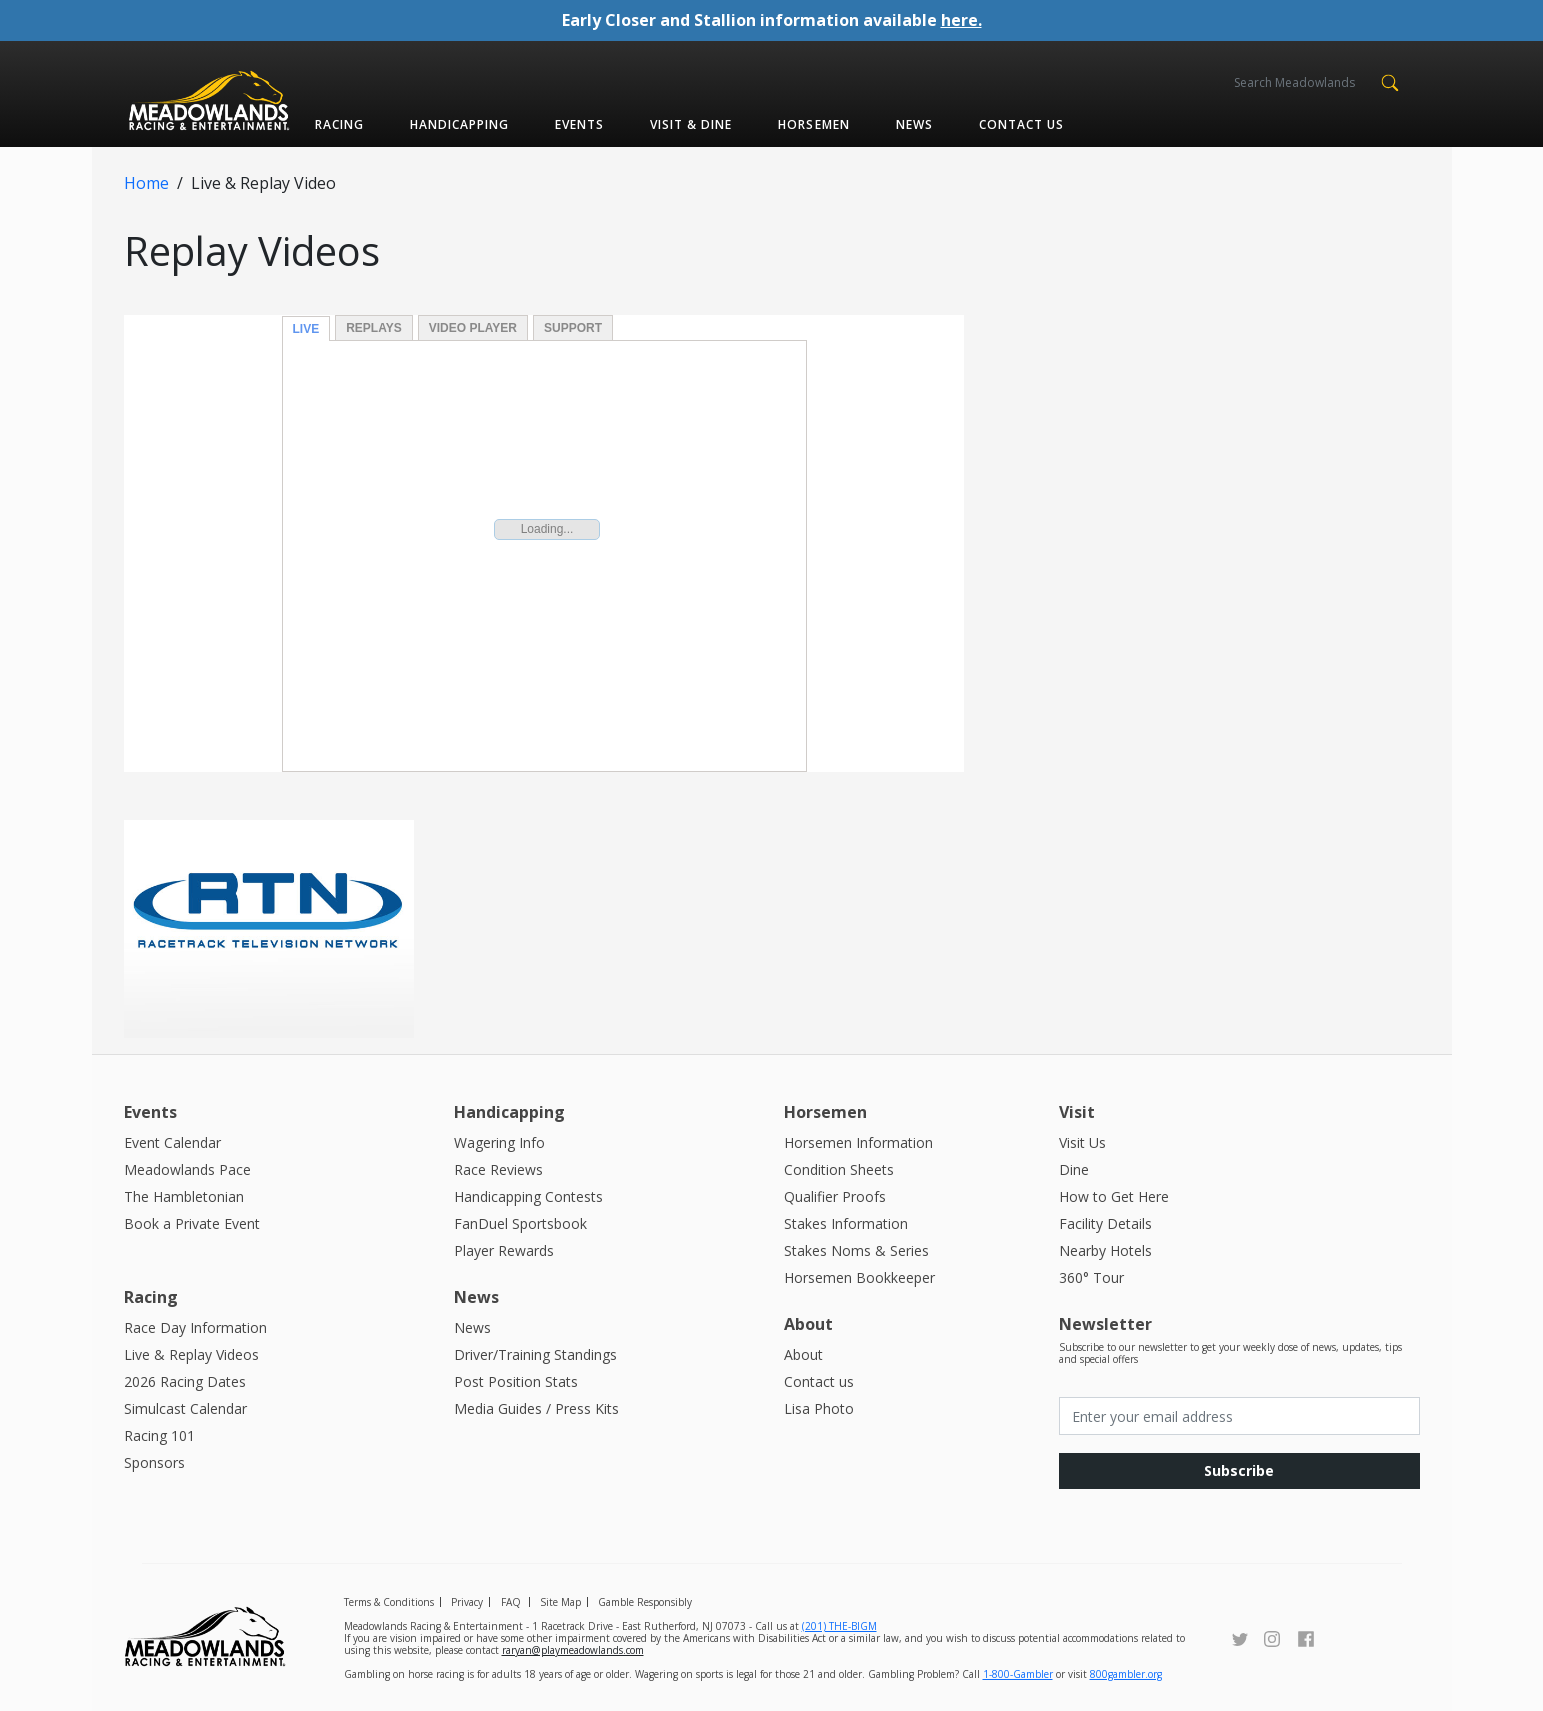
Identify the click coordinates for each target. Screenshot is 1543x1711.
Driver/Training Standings (535, 1353)
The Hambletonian (184, 1195)
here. (961, 20)
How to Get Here (1114, 1195)
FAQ (511, 1601)
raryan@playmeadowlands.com (573, 1649)
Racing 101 (159, 1434)
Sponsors (154, 1461)
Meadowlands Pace (187, 1168)
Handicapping (459, 123)
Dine (1074, 1168)
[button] (1390, 81)
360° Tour (1091, 1276)
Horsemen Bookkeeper (859, 1276)
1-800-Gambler (1018, 1673)
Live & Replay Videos (191, 1353)
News (914, 123)
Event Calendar (172, 1141)
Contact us (1021, 123)
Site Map (560, 1601)
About (803, 1353)
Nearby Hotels (1105, 1249)
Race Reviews (498, 1168)
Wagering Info (499, 1141)
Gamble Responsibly (645, 1601)
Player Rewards (504, 1249)
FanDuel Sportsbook (520, 1222)
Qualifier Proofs (835, 1195)
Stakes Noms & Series (856, 1249)
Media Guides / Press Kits (536, 1407)
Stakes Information (846, 1222)
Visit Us (1082, 1141)
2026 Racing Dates (185, 1380)
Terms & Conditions (389, 1601)
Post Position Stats (516, 1380)
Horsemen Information (858, 1141)
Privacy (467, 1601)
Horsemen (813, 123)
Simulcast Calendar (185, 1407)
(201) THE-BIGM (839, 1625)
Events (579, 123)
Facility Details (1105, 1222)
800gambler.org (1126, 1673)
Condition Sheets (839, 1168)
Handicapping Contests (528, 1195)
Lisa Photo (819, 1407)
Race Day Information (195, 1326)
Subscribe (1239, 1469)
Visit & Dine (691, 123)
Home (146, 182)
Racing (339, 123)
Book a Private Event (192, 1222)
